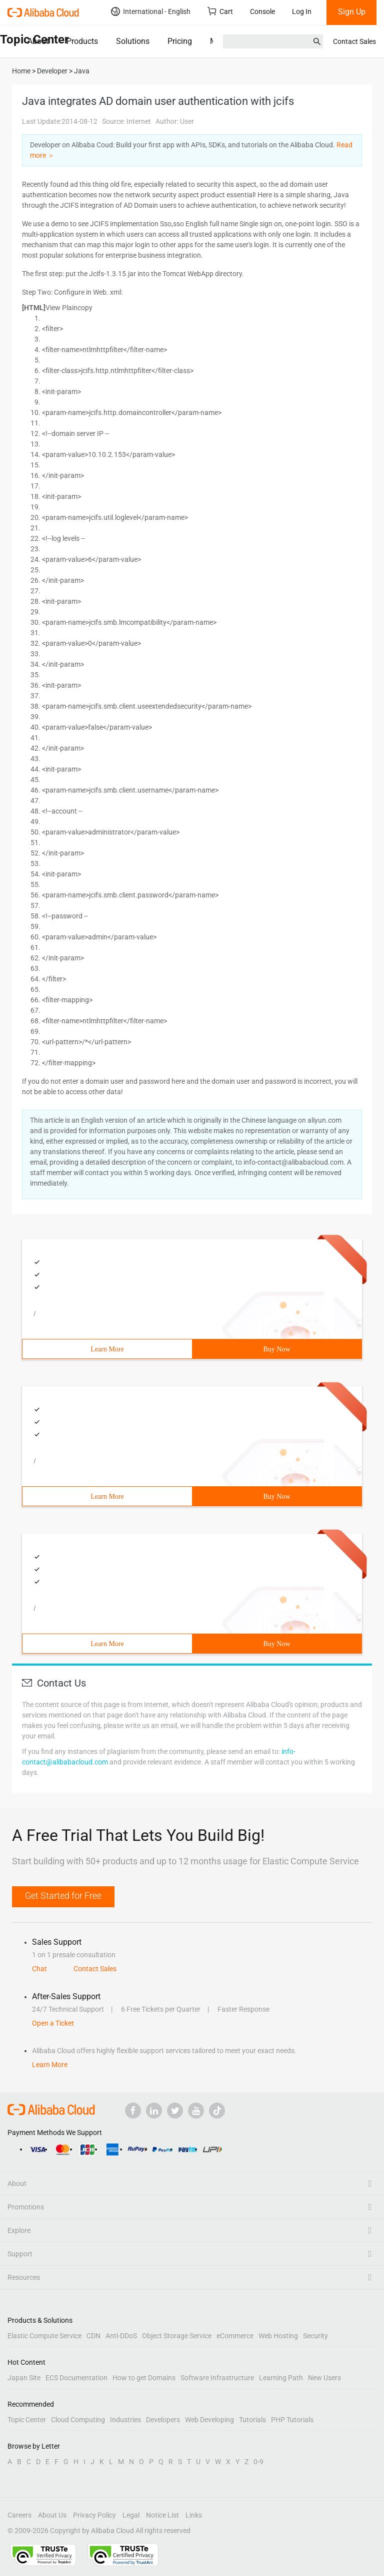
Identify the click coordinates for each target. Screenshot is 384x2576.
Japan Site (24, 2378)
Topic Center (27, 2420)
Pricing (180, 41)
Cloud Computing (78, 2420)
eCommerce (235, 2336)
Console (262, 11)
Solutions (133, 41)
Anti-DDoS (121, 2336)
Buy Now (276, 1349)
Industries (125, 2420)
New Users (324, 2378)
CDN (93, 2336)
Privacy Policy (94, 2515)
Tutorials (252, 2420)
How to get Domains (144, 2378)
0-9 (259, 2462)
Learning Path (281, 2378)
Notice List (162, 2515)
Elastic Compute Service (45, 2336)
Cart (220, 11)
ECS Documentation (77, 2378)
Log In (302, 11)
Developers (163, 2420)
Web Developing (209, 2420)
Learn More (107, 1349)
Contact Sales (354, 41)
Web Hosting (278, 2336)
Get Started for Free (63, 1895)
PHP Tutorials (292, 2420)
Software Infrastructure (217, 2378)
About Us (52, 2515)
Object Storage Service (177, 2336)
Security (315, 2336)
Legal (131, 2515)
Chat (39, 1969)
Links (194, 2515)
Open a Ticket (53, 2023)
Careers (20, 2515)
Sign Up (352, 11)
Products (82, 41)
